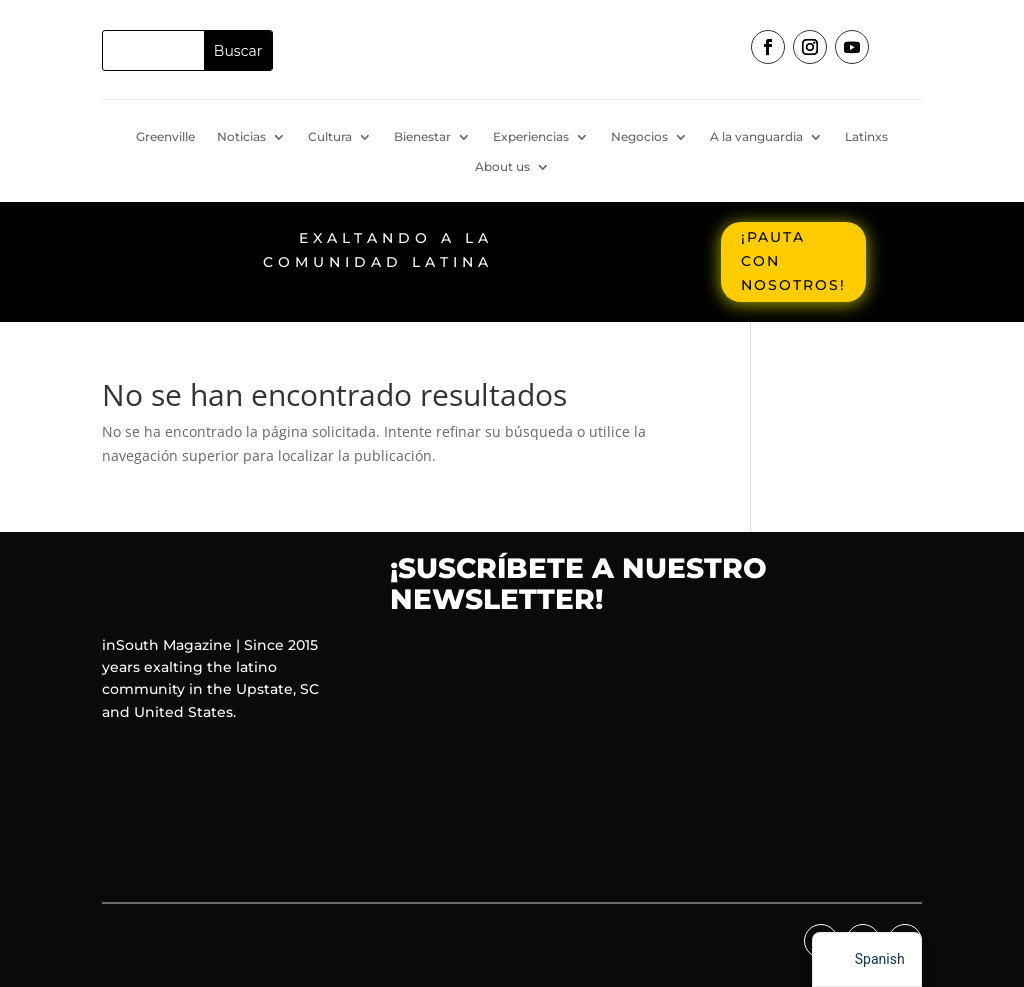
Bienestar (422, 137)
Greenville (165, 137)
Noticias (241, 137)
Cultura (330, 137)
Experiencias (531, 137)
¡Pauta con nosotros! (793, 261)
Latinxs (866, 137)
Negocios (639, 137)
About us (502, 167)
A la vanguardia (756, 137)
